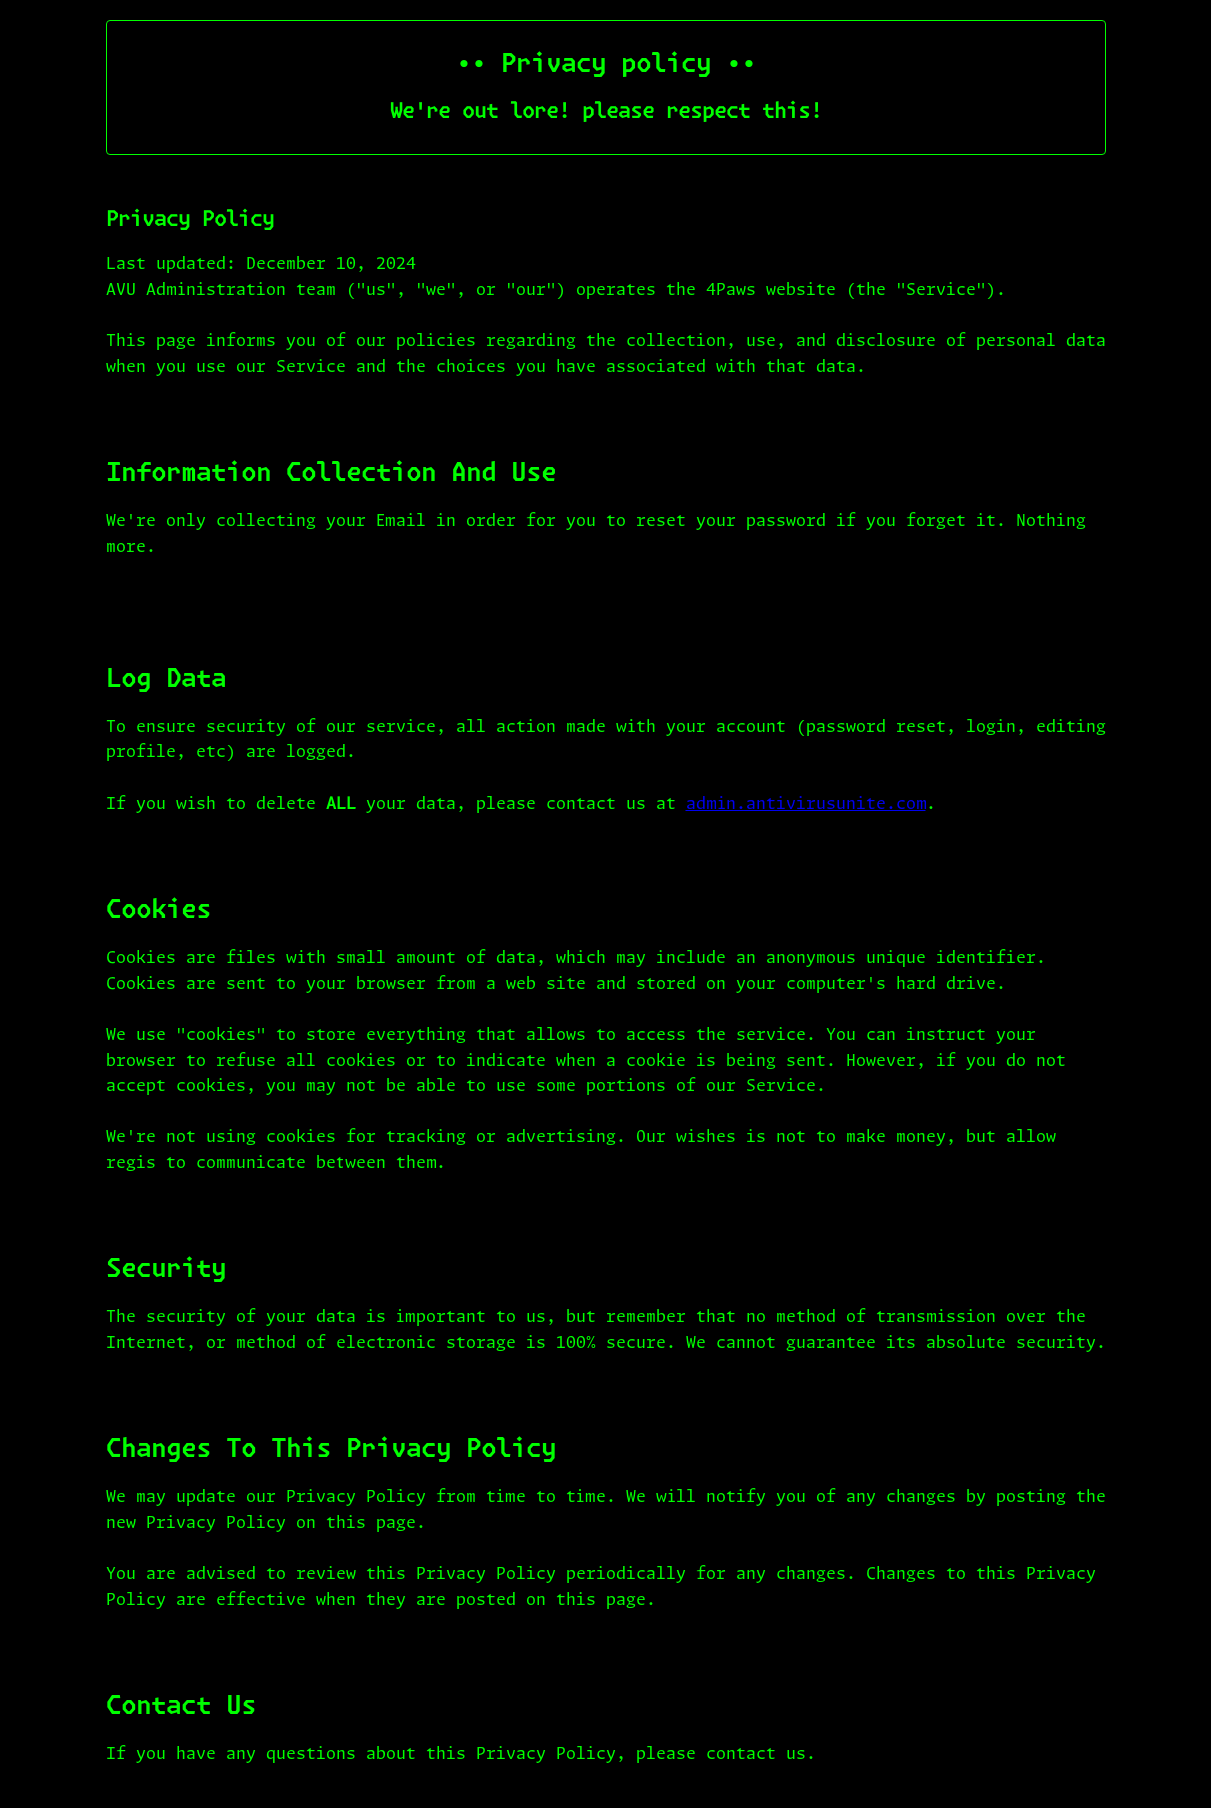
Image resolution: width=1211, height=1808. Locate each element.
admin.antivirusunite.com (806, 804)
